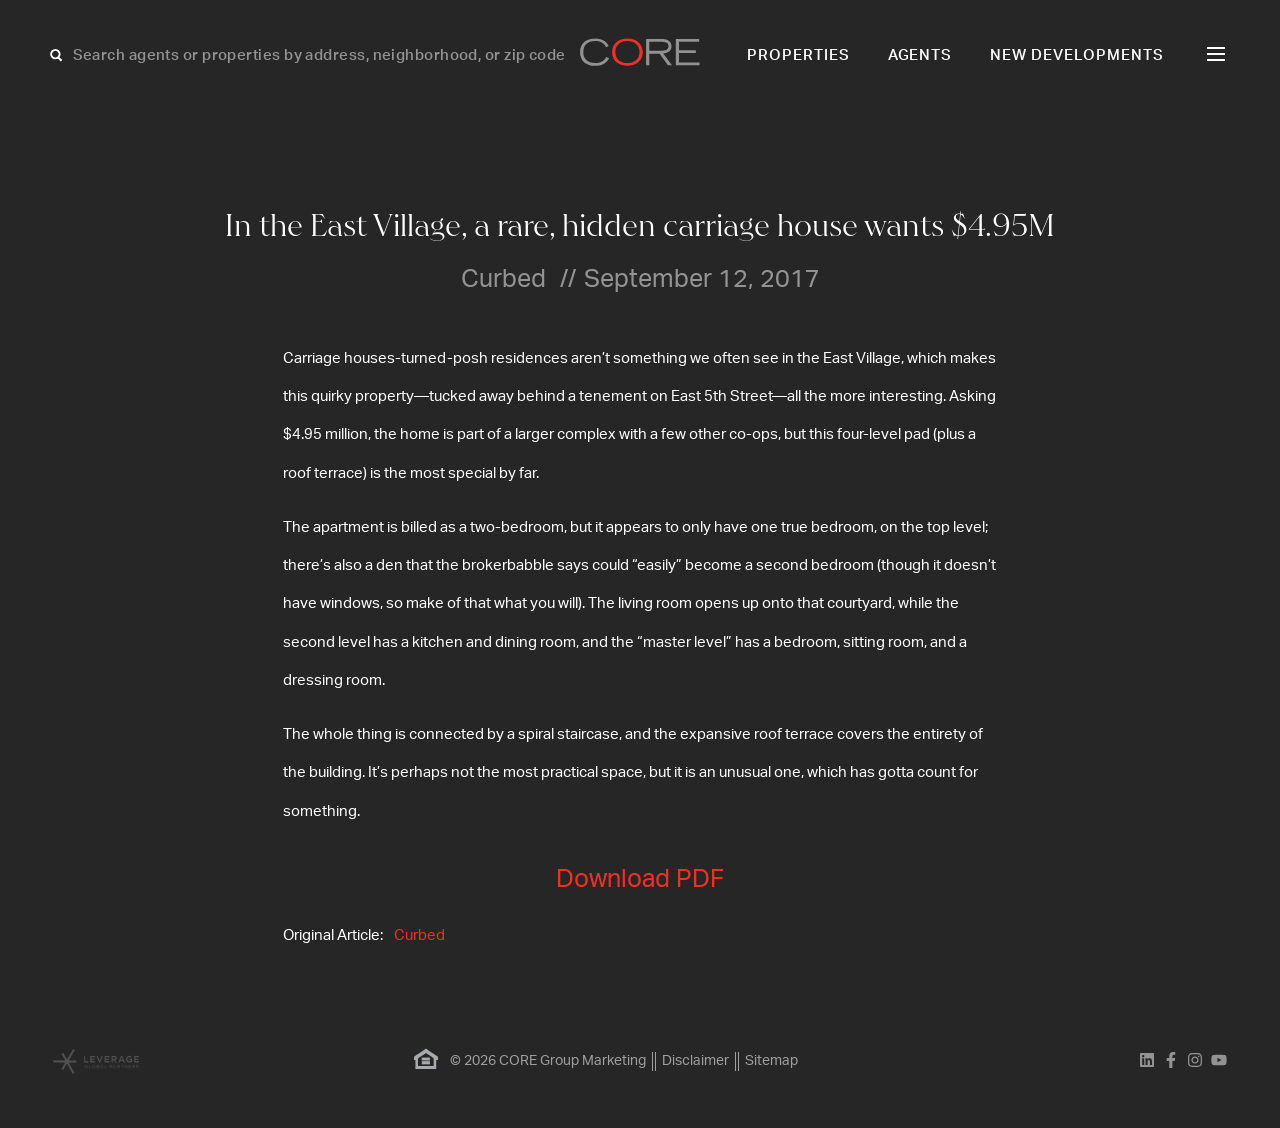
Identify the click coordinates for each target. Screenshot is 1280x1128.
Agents (920, 55)
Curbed (419, 935)
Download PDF (640, 879)
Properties (798, 55)
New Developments (1077, 55)
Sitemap (771, 1061)
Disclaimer (695, 1061)
